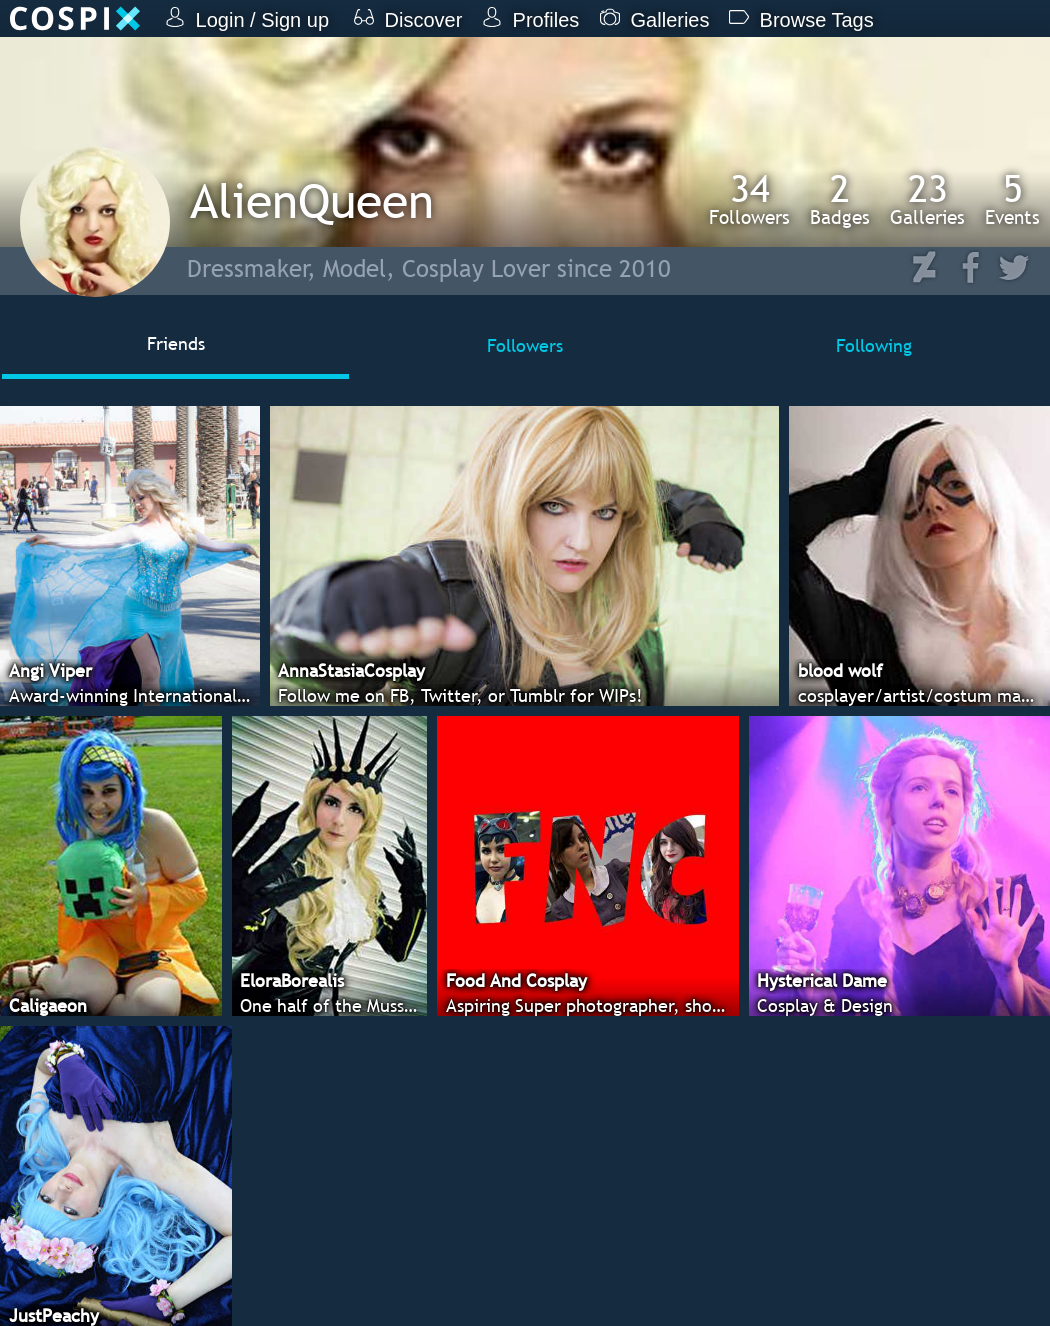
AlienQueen (312, 200)
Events (1012, 199)
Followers (749, 199)
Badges (840, 199)
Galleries (927, 199)
